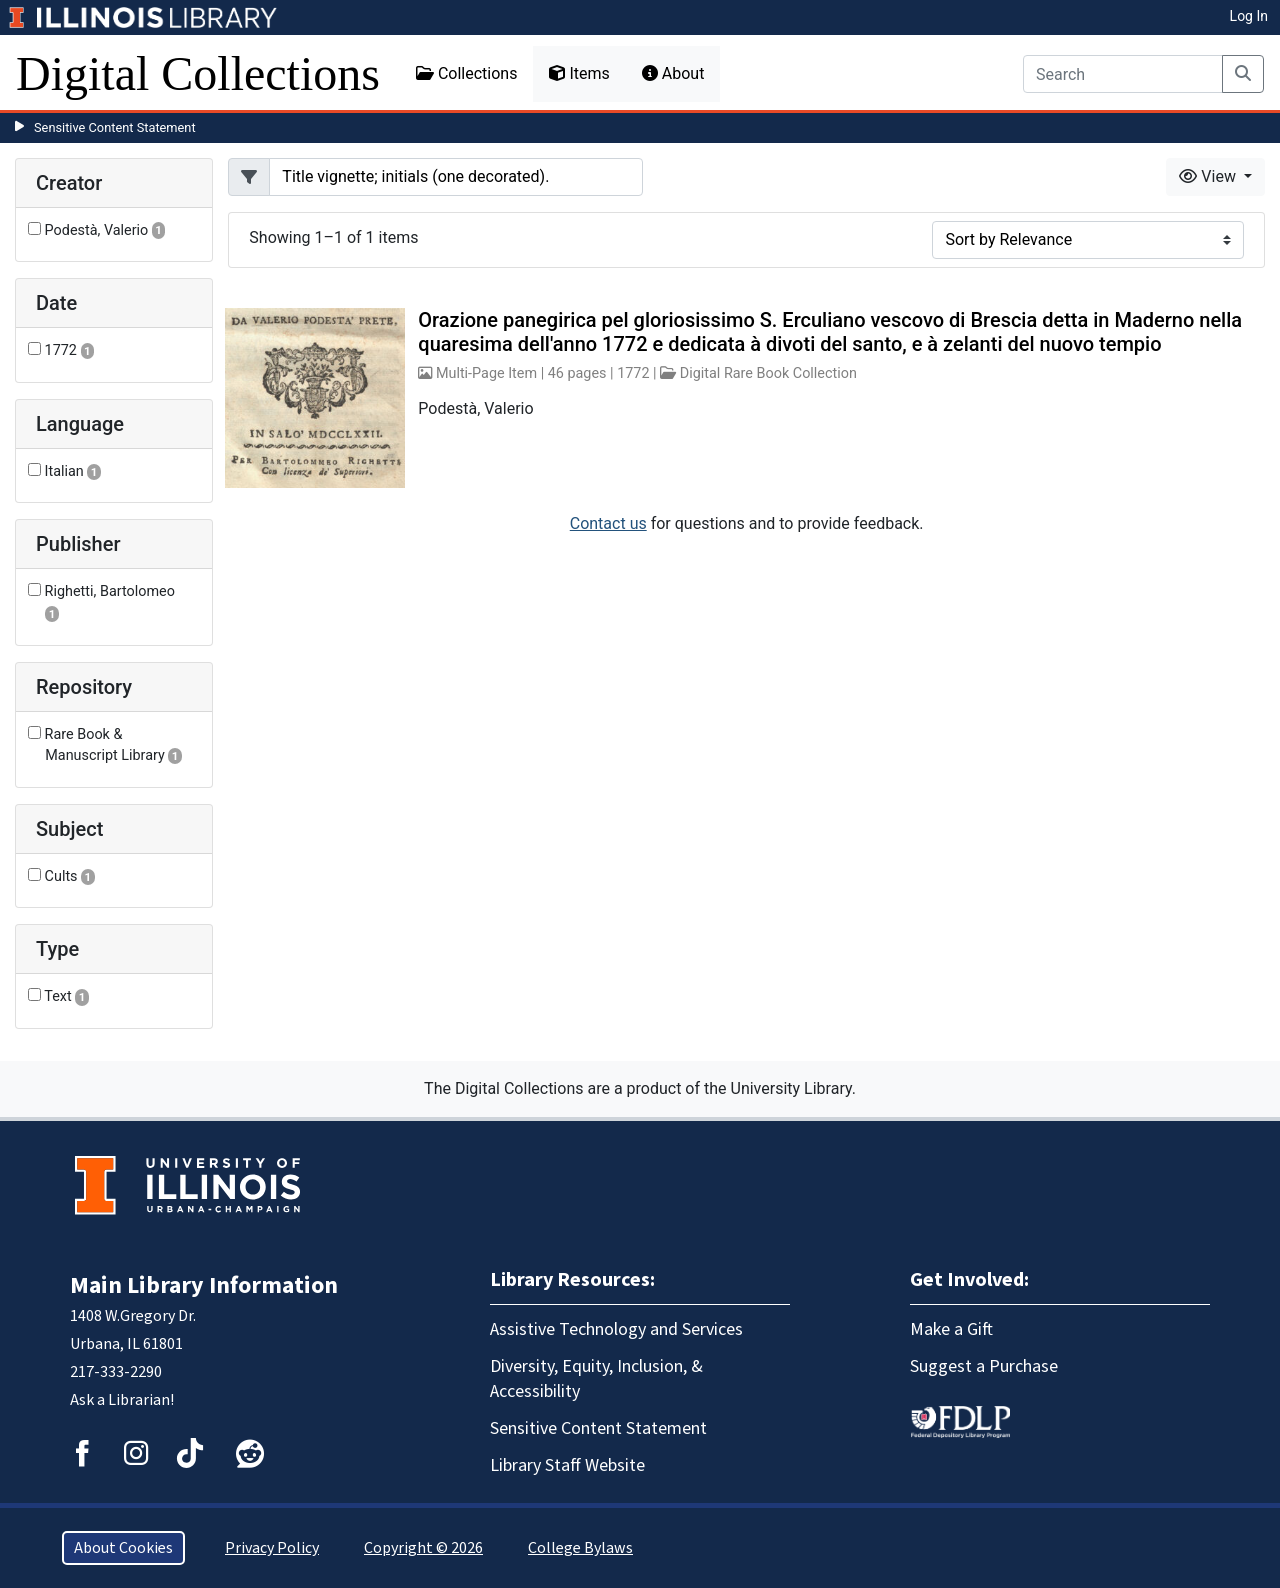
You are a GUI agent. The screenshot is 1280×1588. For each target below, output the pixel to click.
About (673, 73)
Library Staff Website (567, 1465)
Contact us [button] (608, 523)
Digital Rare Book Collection (768, 373)
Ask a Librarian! (122, 1400)
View (1209, 176)
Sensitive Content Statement (115, 127)
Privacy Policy (272, 1548)
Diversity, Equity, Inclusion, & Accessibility (596, 1379)
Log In (1249, 16)
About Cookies (123, 1548)
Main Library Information (204, 1285)
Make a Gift (951, 1329)
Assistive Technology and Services (616, 1329)
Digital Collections (198, 73)
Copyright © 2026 (423, 1548)
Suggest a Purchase (984, 1366)
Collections (467, 73)
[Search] (1123, 74)
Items (579, 73)
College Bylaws (580, 1548)
